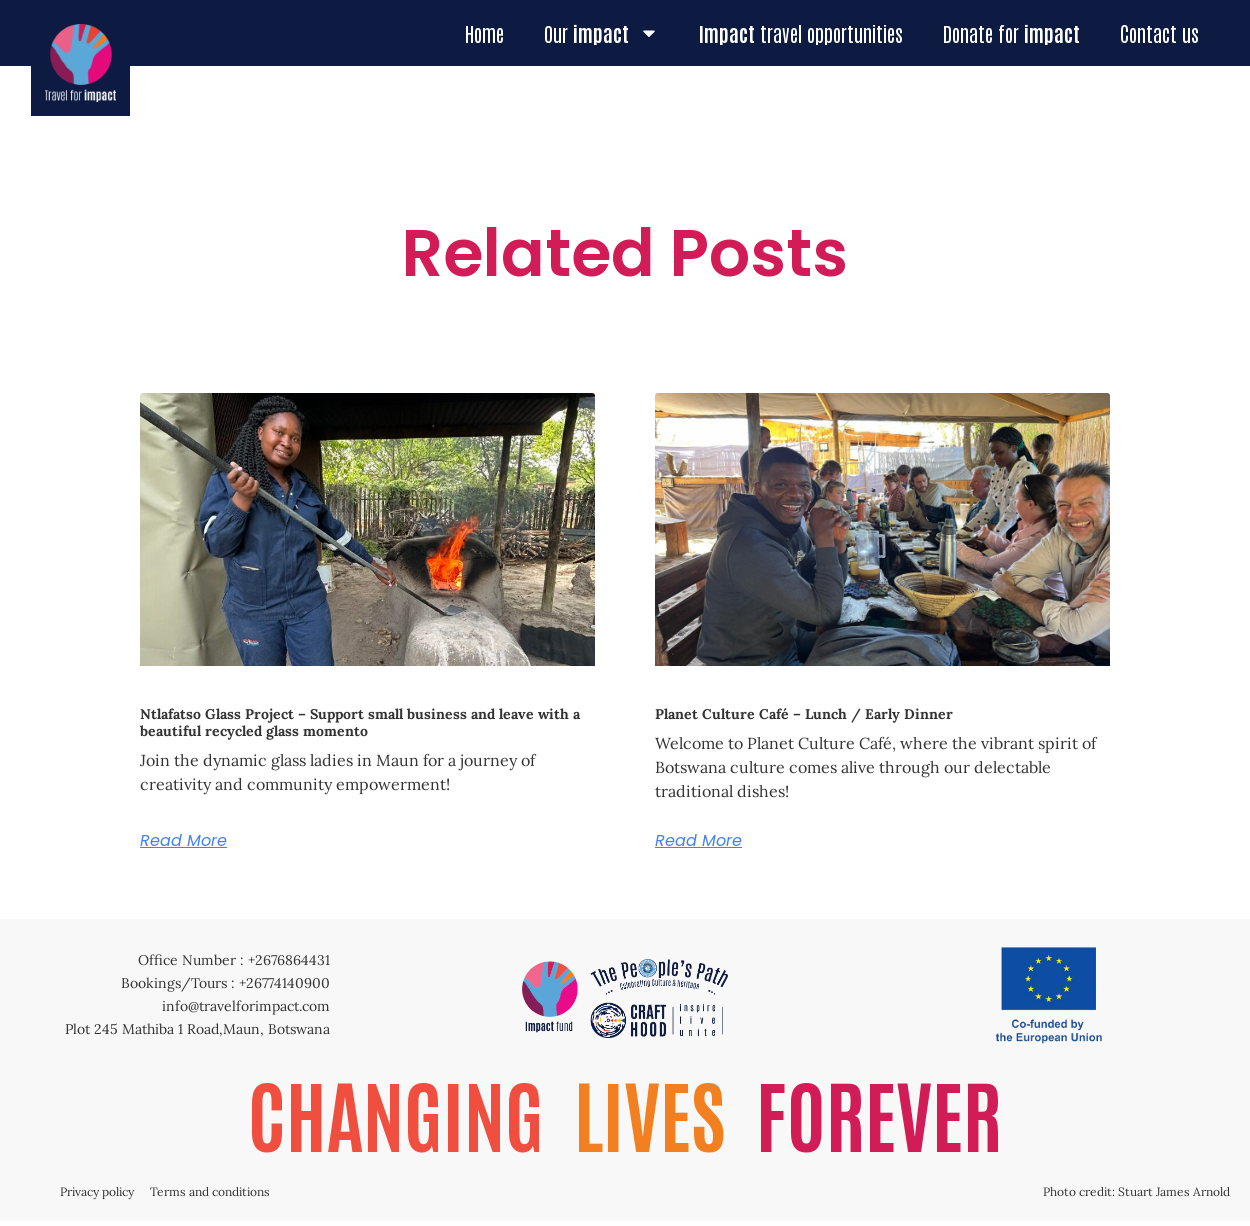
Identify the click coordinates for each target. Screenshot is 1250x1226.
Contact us (1159, 33)
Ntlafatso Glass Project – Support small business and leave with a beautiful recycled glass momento (360, 722)
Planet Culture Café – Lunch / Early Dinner (804, 714)
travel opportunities (801, 33)
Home (484, 33)
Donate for (1011, 33)
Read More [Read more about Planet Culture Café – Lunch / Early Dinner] (698, 841)
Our (601, 33)
